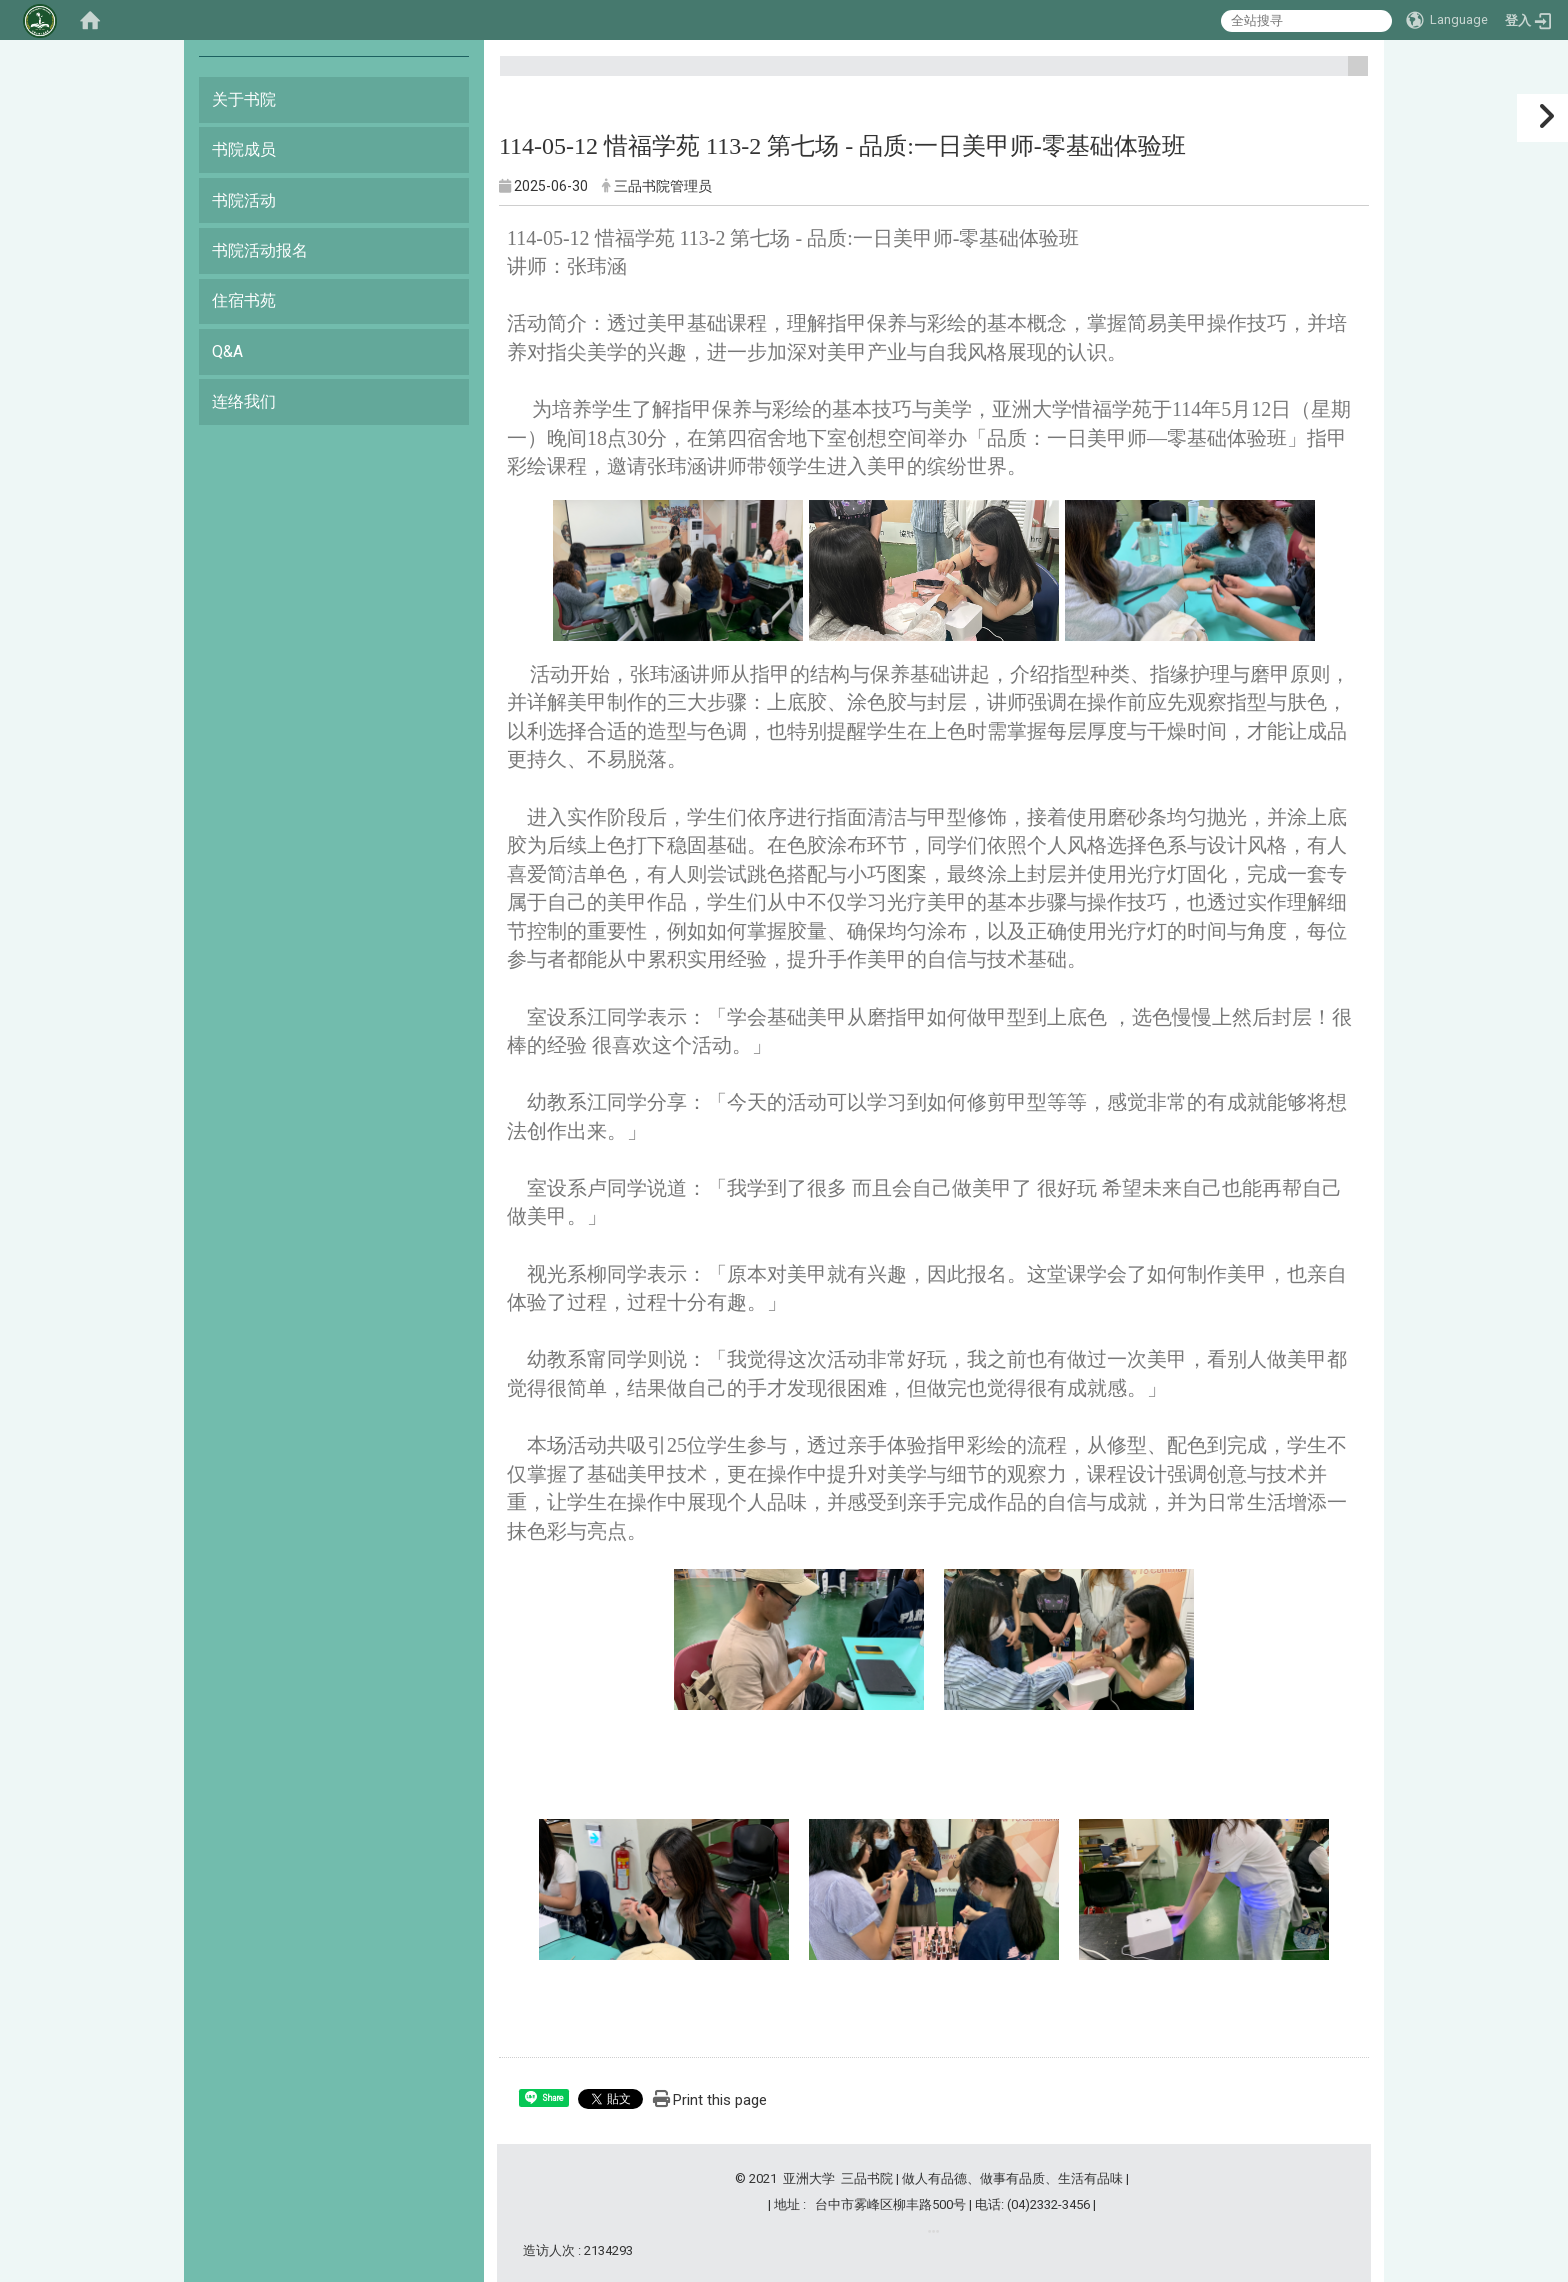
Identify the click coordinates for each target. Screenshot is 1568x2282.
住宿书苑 (244, 300)
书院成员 (244, 149)
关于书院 (244, 99)
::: (1350, 74)
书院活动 (244, 200)
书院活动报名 (260, 250)
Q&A (227, 351)
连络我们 (244, 401)
